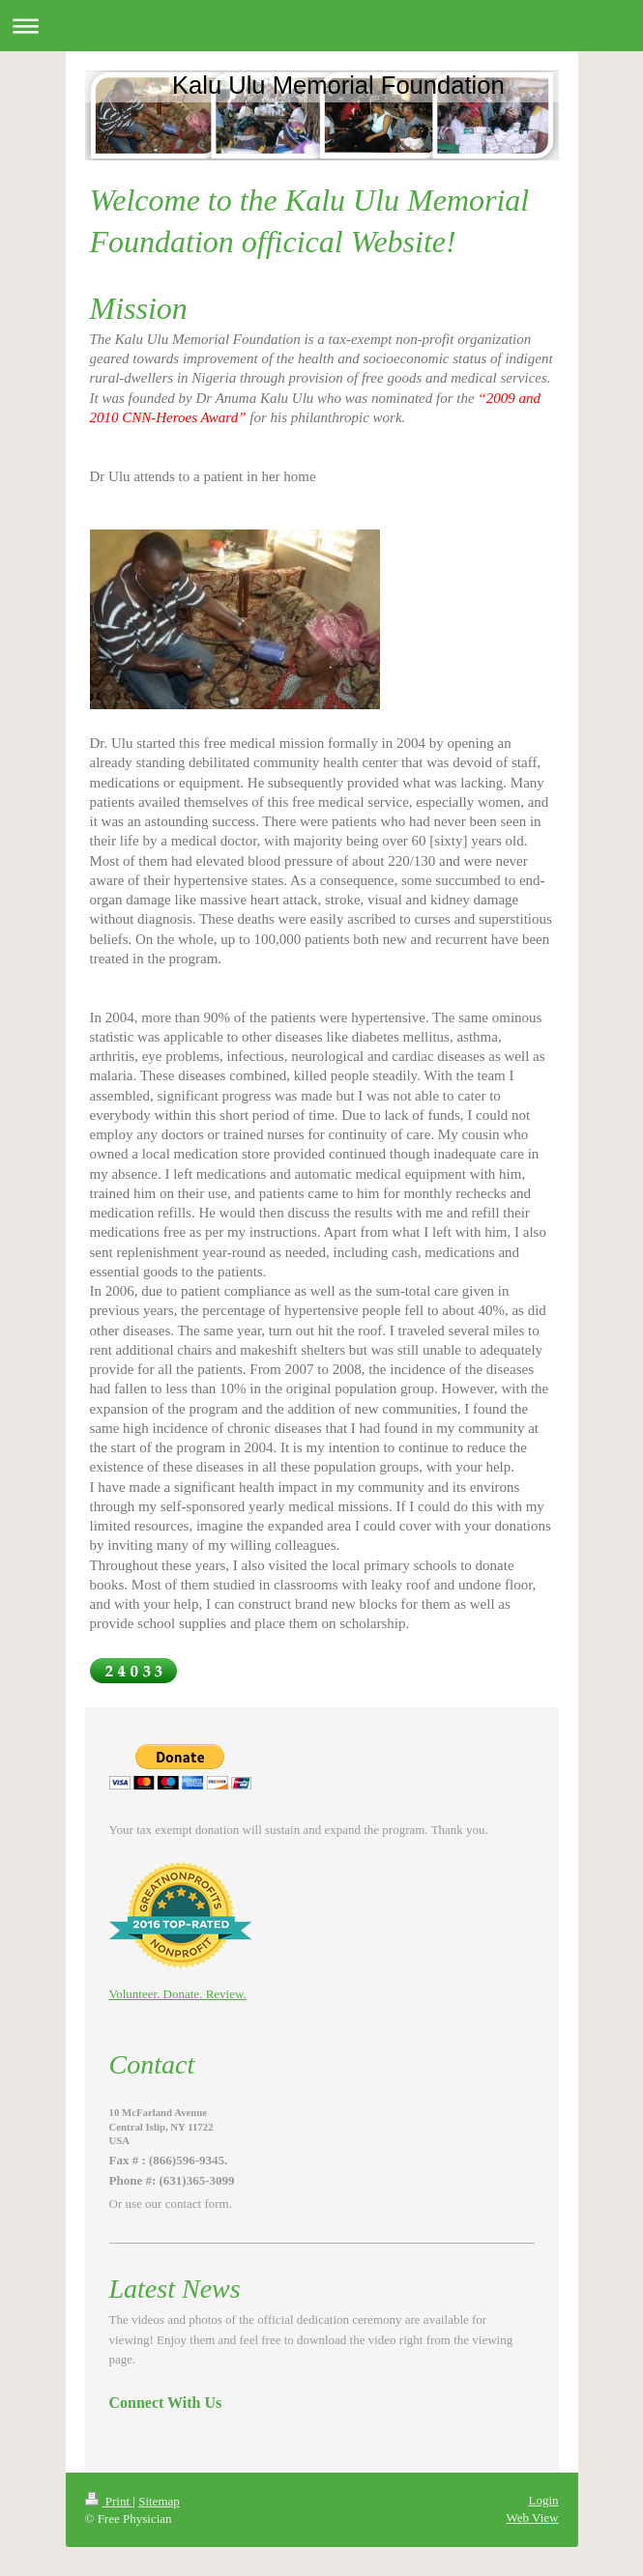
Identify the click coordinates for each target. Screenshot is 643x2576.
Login (543, 2500)
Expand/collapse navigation (321, 25)
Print (109, 2501)
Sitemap (159, 2501)
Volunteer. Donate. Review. (178, 1994)
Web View (533, 2517)
